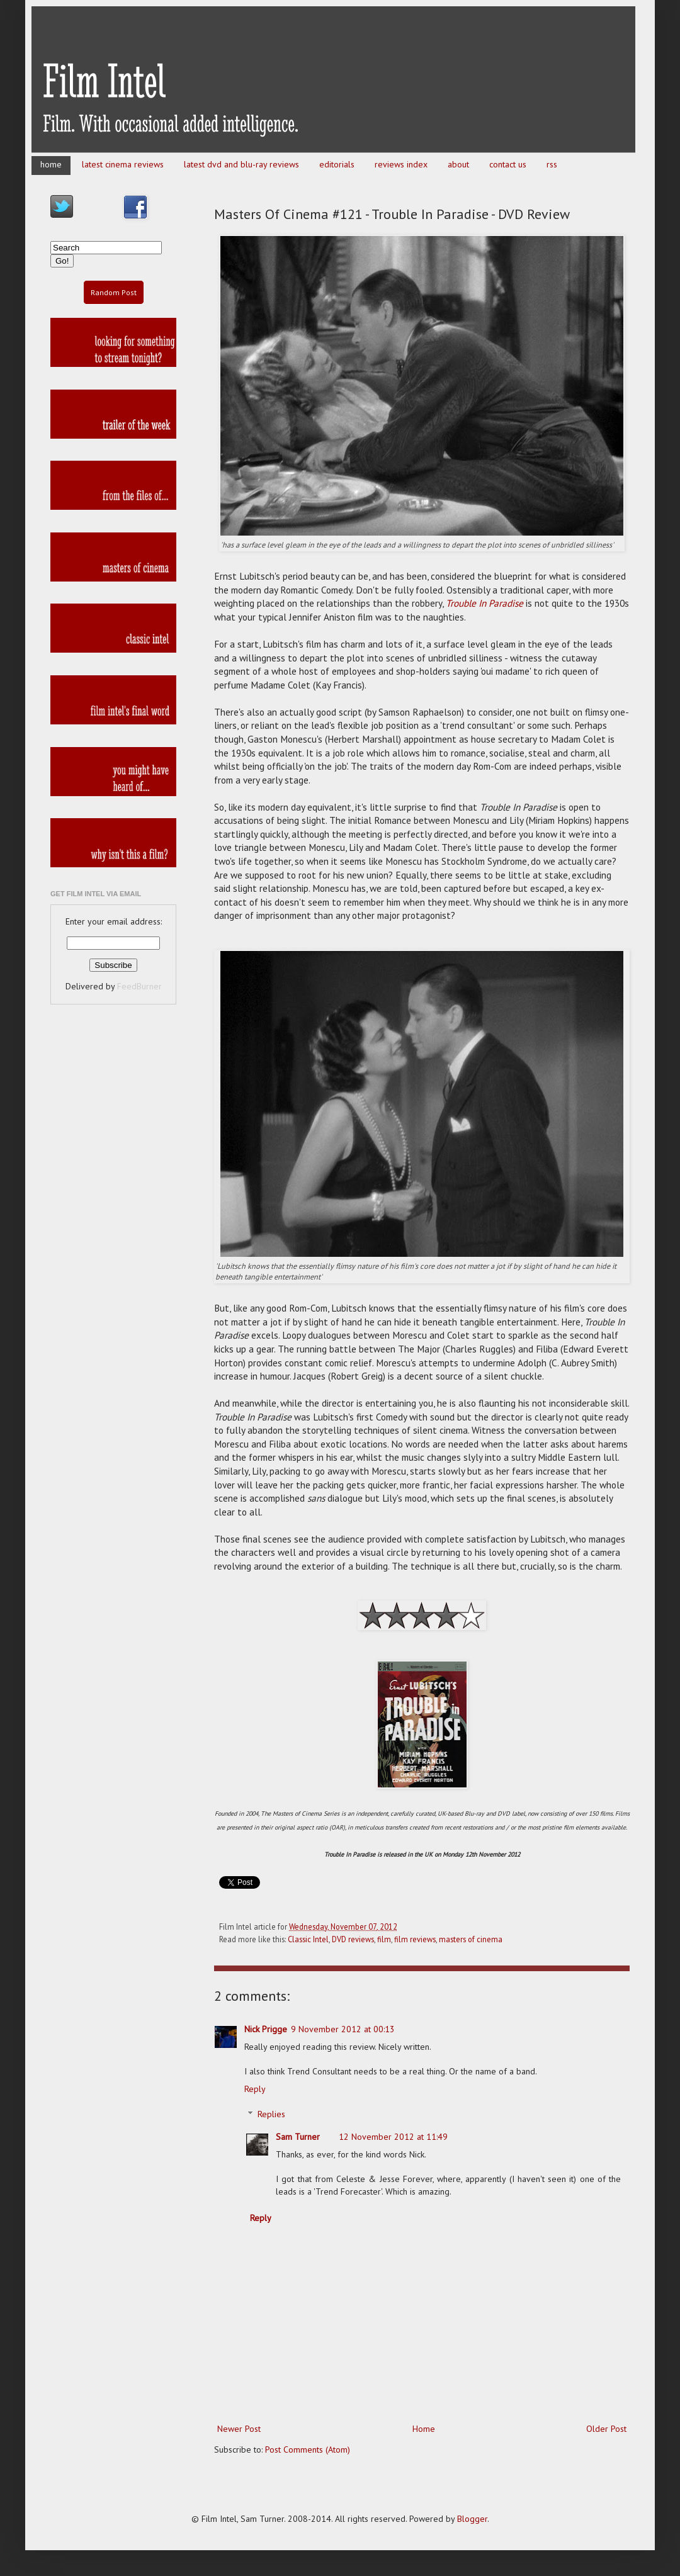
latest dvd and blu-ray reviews (241, 164)
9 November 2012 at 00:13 (343, 2029)
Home (423, 2428)
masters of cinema (470, 1939)
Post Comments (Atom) (307, 2449)
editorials (336, 164)
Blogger (472, 2518)
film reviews (415, 1939)
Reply (255, 2089)
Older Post (606, 2428)
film (384, 1939)
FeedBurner (139, 986)
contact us (507, 164)
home (51, 164)
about (458, 164)
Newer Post (239, 2428)
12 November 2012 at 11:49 (393, 2136)
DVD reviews (353, 1939)
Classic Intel (308, 1939)
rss (552, 164)
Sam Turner (298, 2136)
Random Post (114, 292)
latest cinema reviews (123, 164)
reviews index (401, 164)
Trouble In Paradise (484, 603)
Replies (271, 2114)
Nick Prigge (265, 2029)
